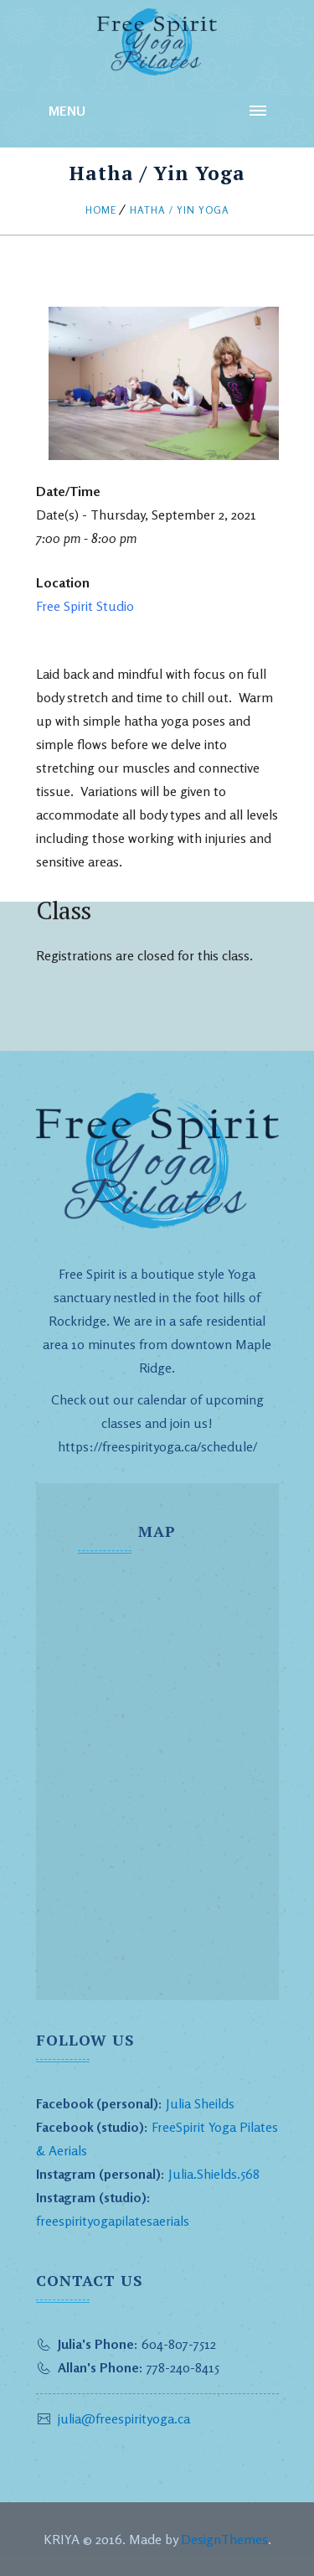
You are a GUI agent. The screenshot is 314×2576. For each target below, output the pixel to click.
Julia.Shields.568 (214, 2173)
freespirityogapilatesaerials (112, 2220)
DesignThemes (224, 2539)
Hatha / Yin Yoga (179, 210)
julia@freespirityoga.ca (124, 2418)
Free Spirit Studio (85, 605)
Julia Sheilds (200, 2103)
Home (100, 210)
